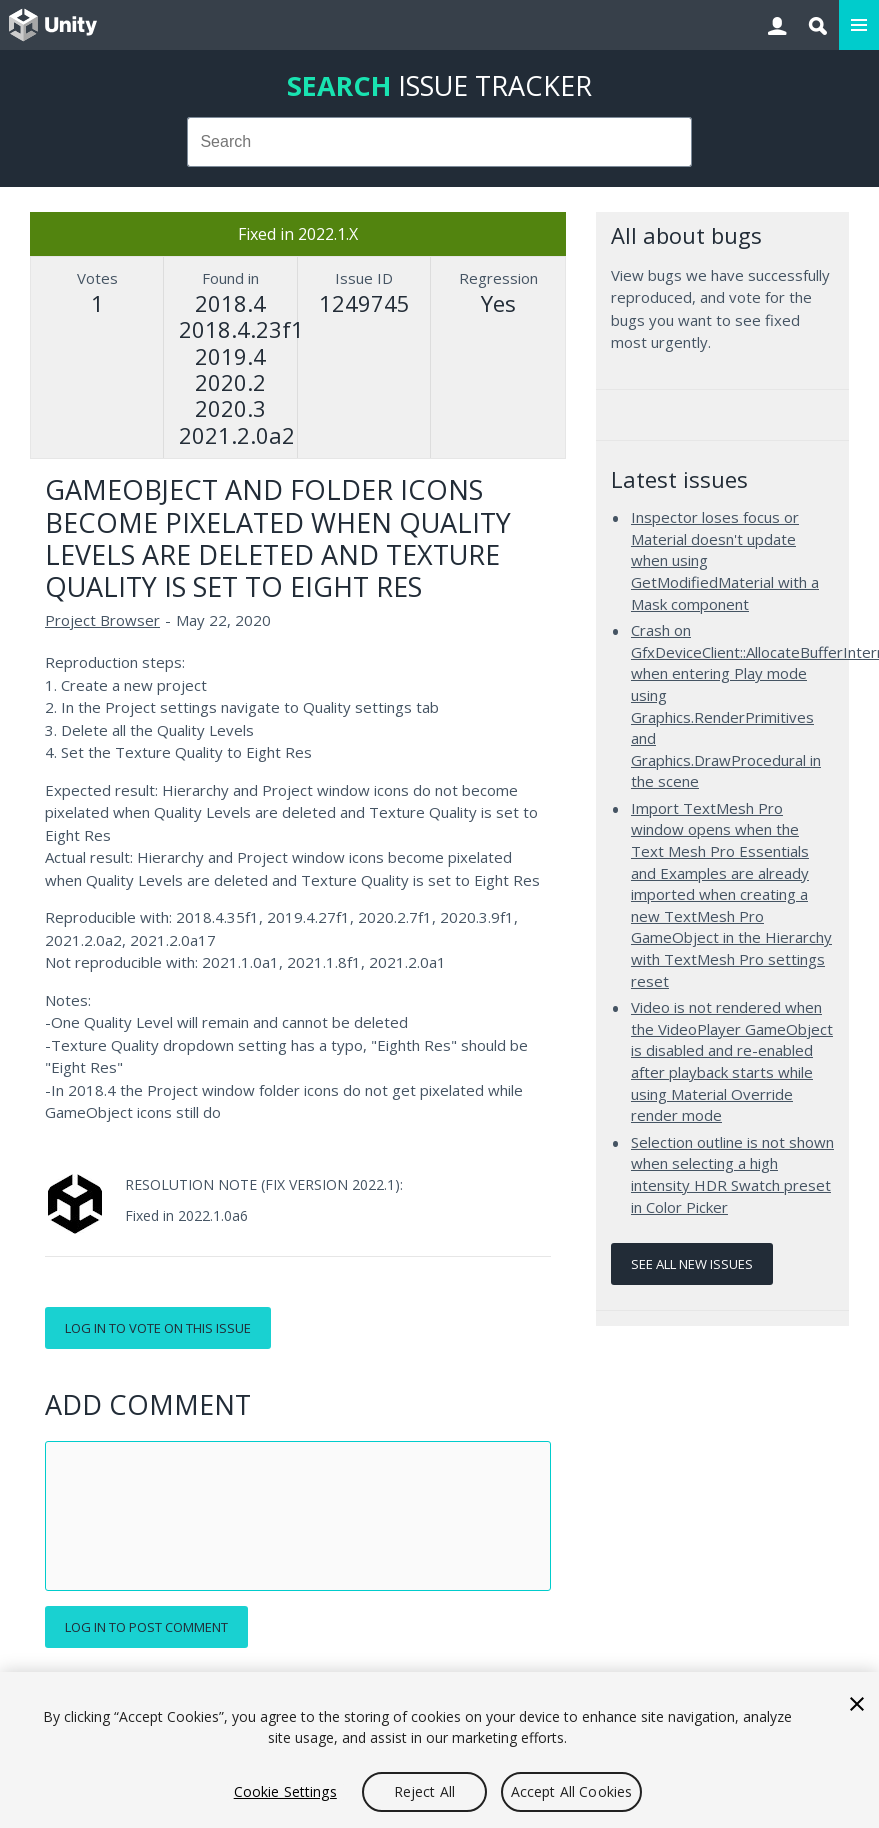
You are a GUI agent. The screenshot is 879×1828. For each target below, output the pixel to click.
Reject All (424, 1791)
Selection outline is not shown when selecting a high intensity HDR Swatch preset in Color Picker (732, 1174)
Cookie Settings (285, 1791)
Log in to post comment (146, 1627)
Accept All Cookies (572, 1791)
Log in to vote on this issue (158, 1328)
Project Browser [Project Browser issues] (102, 620)
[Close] (857, 1704)
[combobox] (439, 142)
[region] (439, 1750)
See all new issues (692, 1264)
